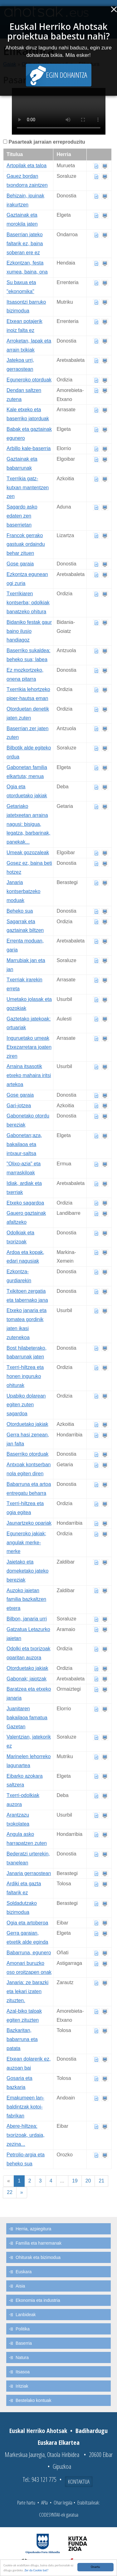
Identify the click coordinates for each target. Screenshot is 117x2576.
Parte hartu (26, 2502)
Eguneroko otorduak (29, 379)
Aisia (20, 2285)
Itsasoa (23, 2371)
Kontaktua (79, 2481)
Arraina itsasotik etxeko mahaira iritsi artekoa (29, 1075)
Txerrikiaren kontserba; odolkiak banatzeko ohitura (28, 602)
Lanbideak (26, 2314)
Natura (22, 2357)
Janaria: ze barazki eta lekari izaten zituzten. (27, 1991)
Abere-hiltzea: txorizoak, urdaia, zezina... (26, 2135)
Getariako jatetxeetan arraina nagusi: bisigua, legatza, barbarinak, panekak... (29, 824)
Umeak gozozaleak (28, 852)
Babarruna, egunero (29, 1952)
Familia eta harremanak (38, 2243)
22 (9, 2192)
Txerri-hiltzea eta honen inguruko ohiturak (25, 1376)
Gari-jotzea (19, 1105)
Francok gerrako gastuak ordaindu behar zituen (26, 544)
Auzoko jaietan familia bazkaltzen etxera (26, 1599)
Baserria (24, 2343)
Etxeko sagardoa (25, 1202)
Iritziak (22, 2386)
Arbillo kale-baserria (29, 448)
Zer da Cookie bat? (36, 2571)
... (62, 2180)
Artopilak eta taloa (26, 165)
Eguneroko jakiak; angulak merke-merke (26, 1542)
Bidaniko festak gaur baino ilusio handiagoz (29, 631)
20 (88, 2180)
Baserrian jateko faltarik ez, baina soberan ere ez (25, 243)
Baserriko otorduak (27, 1454)
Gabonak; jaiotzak (26, 1678)
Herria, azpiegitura (33, 2228)
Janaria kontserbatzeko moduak (24, 891)
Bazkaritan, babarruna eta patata (22, 2039)
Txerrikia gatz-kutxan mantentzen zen (28, 487)
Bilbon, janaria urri (27, 1618)
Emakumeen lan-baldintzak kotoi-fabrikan (25, 2106)
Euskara (24, 2271)
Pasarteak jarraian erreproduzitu (46, 142)
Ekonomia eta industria (38, 2300)
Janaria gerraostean (29, 1873)
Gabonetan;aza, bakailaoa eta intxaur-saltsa (24, 1144)
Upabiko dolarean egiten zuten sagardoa (26, 1405)
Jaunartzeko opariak (29, 1523)
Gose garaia (20, 563)
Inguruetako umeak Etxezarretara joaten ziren (29, 1047)
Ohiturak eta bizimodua (38, 2257)
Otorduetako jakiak (27, 1424)
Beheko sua (20, 911)
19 (75, 2180)
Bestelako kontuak (33, 2400)
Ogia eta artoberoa (27, 1922)
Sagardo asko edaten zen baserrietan (22, 516)
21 (101, 2180)
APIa (44, 2502)
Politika (23, 2328)
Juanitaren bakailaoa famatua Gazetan (27, 1717)
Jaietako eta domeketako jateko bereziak (27, 1571)
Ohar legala (63, 2502)
